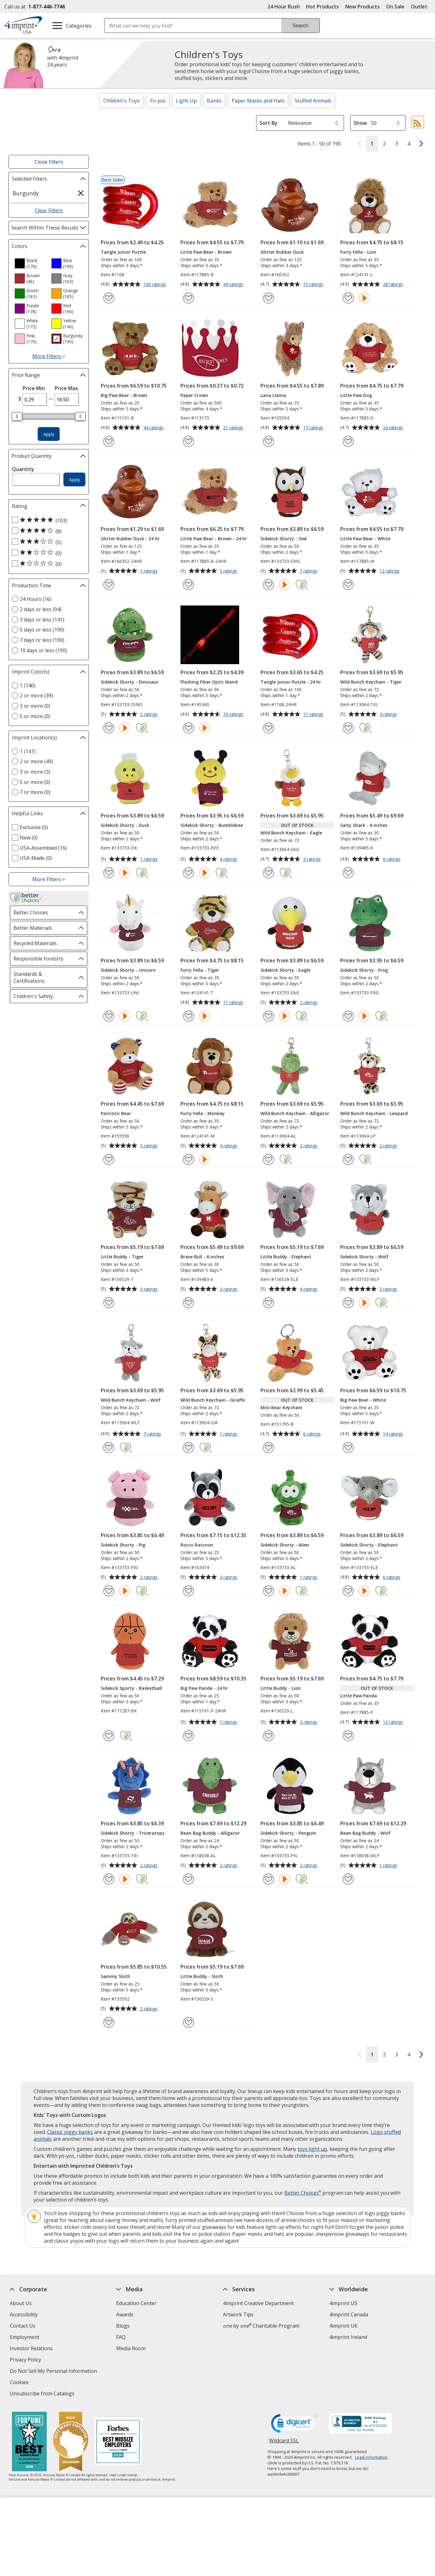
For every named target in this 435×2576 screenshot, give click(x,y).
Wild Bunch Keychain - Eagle (291, 833)
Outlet (421, 6)
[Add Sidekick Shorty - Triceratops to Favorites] (108, 1879)
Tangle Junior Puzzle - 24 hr (290, 682)
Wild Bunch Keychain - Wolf (131, 1400)
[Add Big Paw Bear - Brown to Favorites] (108, 441)
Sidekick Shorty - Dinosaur (129, 682)
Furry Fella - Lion (358, 252)
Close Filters (49, 161)
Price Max (66, 388)
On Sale (395, 6)
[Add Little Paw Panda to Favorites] (348, 1735)
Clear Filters (49, 210)
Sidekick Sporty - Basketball (131, 1688)
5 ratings (229, 571)
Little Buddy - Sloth (201, 1976)
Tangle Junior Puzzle (123, 252)
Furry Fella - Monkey (202, 1113)
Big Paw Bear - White (363, 1400)
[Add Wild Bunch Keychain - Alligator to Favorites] (268, 1159)
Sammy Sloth (115, 1976)
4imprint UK (343, 2325)
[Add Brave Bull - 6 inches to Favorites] (188, 1302)
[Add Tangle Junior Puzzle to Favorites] (108, 298)
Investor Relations (32, 2349)
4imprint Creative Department (258, 2303)
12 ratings (390, 571)
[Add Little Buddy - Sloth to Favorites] (188, 2022)
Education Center (136, 2303)
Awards (124, 2314)
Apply (48, 434)
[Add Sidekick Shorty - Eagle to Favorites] (268, 1016)
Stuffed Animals (313, 100)
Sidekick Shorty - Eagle (285, 970)
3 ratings (149, 715)
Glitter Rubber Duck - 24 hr (130, 539)
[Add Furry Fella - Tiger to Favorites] (188, 1016)
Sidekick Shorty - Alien (284, 1545)
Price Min (34, 388)
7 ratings (309, 571)
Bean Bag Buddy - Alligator (210, 1833)
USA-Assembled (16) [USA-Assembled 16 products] (43, 848)
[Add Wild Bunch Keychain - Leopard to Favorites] (348, 1159)
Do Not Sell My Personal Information (54, 2371)
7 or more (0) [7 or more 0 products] (35, 792)
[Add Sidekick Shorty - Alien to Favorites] (268, 1591)
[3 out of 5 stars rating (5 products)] (47, 541)
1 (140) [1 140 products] (27, 685)
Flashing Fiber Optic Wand (209, 682)
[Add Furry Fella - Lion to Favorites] (348, 298)
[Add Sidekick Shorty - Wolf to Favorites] (348, 1302)
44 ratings (234, 285)
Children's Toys (121, 100)
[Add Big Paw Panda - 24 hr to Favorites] (188, 1735)
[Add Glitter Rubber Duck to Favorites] (268, 298)
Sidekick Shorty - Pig (123, 1545)
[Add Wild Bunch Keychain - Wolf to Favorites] (108, 1447)
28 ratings (394, 285)
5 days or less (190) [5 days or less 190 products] (42, 630)
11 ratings (314, 715)
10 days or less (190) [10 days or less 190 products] (43, 650)
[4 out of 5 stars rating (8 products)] (47, 530)
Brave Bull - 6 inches (202, 1257)
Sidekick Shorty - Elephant (369, 1545)
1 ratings (149, 571)
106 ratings (155, 285)
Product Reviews (135, 2359)
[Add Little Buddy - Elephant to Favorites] (268, 1302)
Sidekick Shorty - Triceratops (132, 1833)
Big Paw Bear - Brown (124, 395)
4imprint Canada (348, 2314)
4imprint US (343, 2303)
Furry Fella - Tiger (199, 970)
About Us (21, 2303)
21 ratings (234, 428)
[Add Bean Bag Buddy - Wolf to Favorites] (348, 1879)
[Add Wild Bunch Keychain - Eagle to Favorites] (268, 872)
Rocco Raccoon (196, 1545)
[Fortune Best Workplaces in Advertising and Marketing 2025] (29, 2442)
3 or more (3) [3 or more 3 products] (35, 772)
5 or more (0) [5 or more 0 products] (35, 716)
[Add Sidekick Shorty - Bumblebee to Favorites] (188, 872)
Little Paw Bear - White (365, 539)
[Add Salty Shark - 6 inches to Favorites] (348, 872)
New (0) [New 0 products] (29, 837)
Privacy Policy (26, 2360)
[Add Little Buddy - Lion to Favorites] (268, 1735)
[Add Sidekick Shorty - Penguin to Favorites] (268, 1879)
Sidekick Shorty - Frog (364, 970)
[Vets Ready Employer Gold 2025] (70, 2442)
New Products (362, 6)
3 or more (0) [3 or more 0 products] (35, 706)
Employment (24, 2337)
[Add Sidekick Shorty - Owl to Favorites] (268, 584)
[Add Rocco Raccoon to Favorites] (188, 1591)
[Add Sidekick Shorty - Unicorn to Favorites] (108, 1016)
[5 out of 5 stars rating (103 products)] (47, 520)
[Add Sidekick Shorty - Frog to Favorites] (348, 1016)
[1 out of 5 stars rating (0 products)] (47, 563)
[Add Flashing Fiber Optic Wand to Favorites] (188, 728)
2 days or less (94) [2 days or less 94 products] (41, 609)
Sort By (268, 122)
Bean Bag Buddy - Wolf (365, 1833)
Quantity (23, 469)
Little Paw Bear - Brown (206, 252)
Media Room (131, 2348)
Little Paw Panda (358, 1696)
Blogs (123, 2325)
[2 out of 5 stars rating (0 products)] (47, 552)
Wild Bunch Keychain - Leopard (374, 1113)
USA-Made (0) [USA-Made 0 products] (36, 858)
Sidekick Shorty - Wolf (364, 1257)
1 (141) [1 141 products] (27, 751)
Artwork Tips (238, 2314)
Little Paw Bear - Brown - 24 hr (213, 539)
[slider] (17, 416)
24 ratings (394, 428)
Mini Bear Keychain (281, 1407)
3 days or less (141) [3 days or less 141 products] (42, 619)
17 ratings (314, 428)
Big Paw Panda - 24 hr (204, 1688)
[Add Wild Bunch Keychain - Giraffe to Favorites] (188, 1447)
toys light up (312, 2148)
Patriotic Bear (116, 1113)
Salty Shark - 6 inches (363, 825)
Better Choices (302, 2192)
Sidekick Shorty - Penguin (288, 1833)
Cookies (20, 2383)
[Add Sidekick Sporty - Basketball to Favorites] (108, 1735)
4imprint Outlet (347, 2354)
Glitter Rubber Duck (282, 252)
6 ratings (392, 859)
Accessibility (24, 2314)
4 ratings (389, 715)
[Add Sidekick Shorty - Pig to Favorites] (108, 1591)
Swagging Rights (137, 2382)
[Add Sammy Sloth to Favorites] (108, 2022)
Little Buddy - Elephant (285, 1257)
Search (301, 25)
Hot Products (322, 6)
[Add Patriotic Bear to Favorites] (108, 1159)
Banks (214, 100)
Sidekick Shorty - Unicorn (128, 970)
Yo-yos (158, 100)
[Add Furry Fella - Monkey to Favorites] (188, 1159)
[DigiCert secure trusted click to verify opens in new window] (294, 2425)
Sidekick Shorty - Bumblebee (211, 825)
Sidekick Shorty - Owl (283, 539)
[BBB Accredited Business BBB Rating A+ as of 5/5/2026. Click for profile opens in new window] (361, 2424)
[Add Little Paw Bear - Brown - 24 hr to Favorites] (188, 584)
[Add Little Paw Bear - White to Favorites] (348, 584)
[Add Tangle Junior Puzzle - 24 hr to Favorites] (268, 728)
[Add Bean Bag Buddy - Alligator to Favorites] (188, 1879)
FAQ (121, 2337)
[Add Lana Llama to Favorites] (268, 441)
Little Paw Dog (356, 395)
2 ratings (309, 1003)
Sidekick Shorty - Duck (125, 825)
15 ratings (314, 285)
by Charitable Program (261, 2325)
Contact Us (22, 2325)
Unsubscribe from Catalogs (43, 2394)
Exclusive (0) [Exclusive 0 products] (34, 827)
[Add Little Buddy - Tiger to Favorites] (108, 1302)
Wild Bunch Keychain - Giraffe (212, 1400)
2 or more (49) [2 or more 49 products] (36, 761)
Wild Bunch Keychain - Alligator (294, 1113)
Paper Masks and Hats (258, 100)
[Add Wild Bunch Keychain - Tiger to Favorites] (348, 728)
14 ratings (394, 1434)
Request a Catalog (137, 2370)
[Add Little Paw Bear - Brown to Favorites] (188, 298)
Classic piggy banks (70, 2132)
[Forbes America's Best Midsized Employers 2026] (117, 2442)
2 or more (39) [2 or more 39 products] (36, 695)
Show (360, 122)
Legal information (371, 2457)
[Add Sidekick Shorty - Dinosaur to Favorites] (108, 728)
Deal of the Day (347, 2365)
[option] (30, 263)
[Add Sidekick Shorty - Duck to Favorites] (108, 872)
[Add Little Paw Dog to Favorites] (348, 441)
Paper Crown (194, 395)
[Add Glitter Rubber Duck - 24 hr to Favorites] (108, 584)
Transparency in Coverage (148, 2394)
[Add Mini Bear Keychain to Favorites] (268, 1447)
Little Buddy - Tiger (122, 1257)
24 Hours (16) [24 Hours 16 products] (35, 599)
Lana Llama (273, 395)
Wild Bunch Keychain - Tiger (370, 682)
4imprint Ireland (348, 2337)
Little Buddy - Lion (280, 1688)
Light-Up (186, 100)
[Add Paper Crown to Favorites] (188, 441)
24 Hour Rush (283, 6)
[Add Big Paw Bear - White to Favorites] (348, 1447)
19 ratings (234, 715)
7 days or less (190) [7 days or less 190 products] (42, 640)
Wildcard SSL (284, 2443)
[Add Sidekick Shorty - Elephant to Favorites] (348, 1591)
